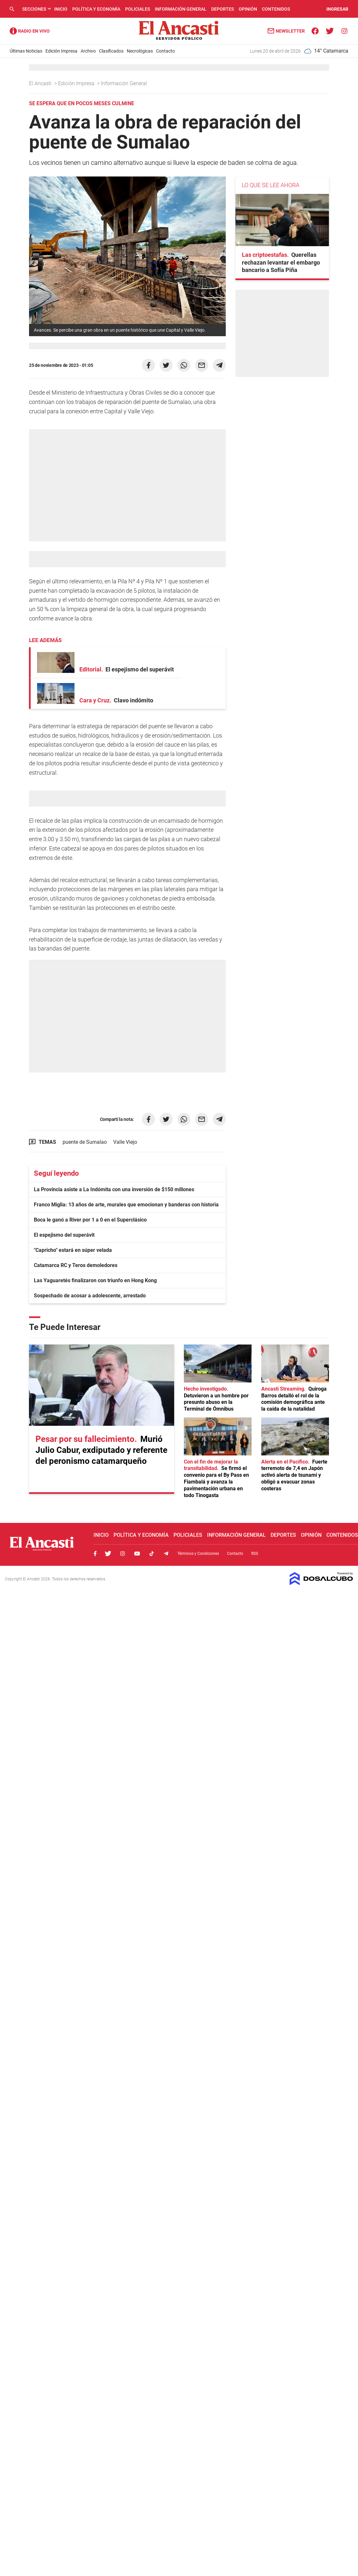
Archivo (88, 51)
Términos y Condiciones (198, 1553)
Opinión (248, 9)
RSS (254, 1553)
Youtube (137, 1553)
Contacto (165, 51)
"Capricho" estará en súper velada (73, 1250)
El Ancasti (41, 83)
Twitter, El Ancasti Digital (108, 1553)
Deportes (222, 9)
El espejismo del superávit (64, 1235)
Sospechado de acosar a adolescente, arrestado (90, 1296)
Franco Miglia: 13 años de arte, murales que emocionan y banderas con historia (126, 1205)
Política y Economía (96, 9)
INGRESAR (337, 9)
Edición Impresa (61, 51)
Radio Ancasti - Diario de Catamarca (30, 31)
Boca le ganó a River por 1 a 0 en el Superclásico (90, 1220)
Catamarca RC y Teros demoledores (75, 1265)
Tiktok (151, 1553)
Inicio (60, 9)
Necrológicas (140, 51)
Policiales (137, 9)
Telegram (166, 1553)
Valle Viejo (125, 1142)
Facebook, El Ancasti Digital (95, 1553)
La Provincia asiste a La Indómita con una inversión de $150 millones (114, 1189)
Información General (180, 9)
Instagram (122, 1553)
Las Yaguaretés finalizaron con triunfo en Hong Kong (95, 1280)
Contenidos (276, 9)
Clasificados (111, 51)
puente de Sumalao (85, 1142)
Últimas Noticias (26, 51)
